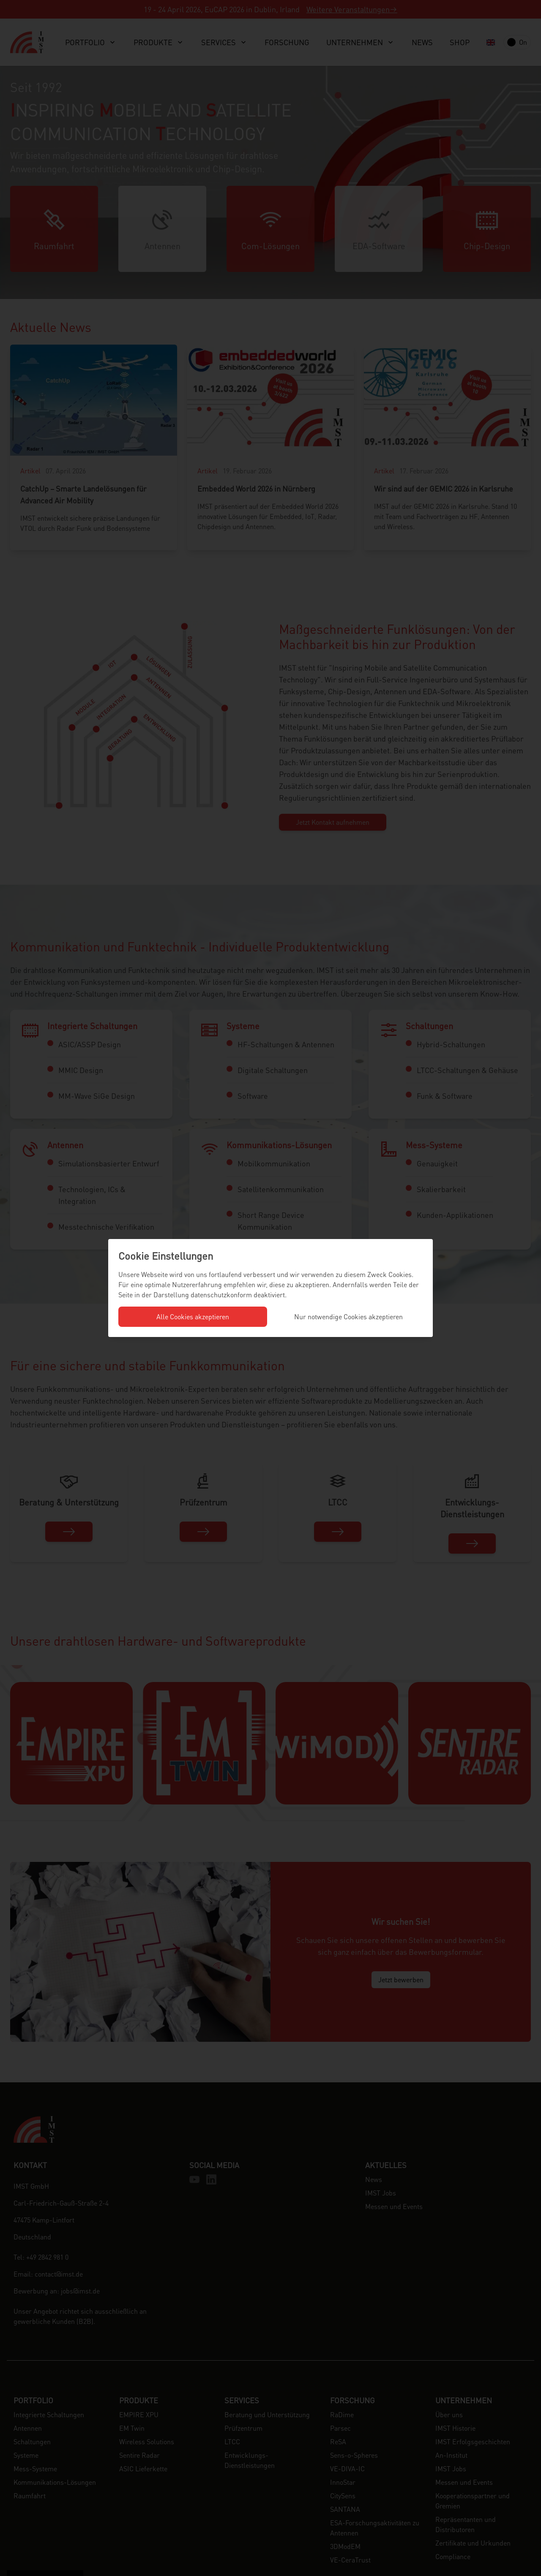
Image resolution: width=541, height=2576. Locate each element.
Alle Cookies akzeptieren (192, 1316)
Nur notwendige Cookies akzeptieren (348, 1316)
